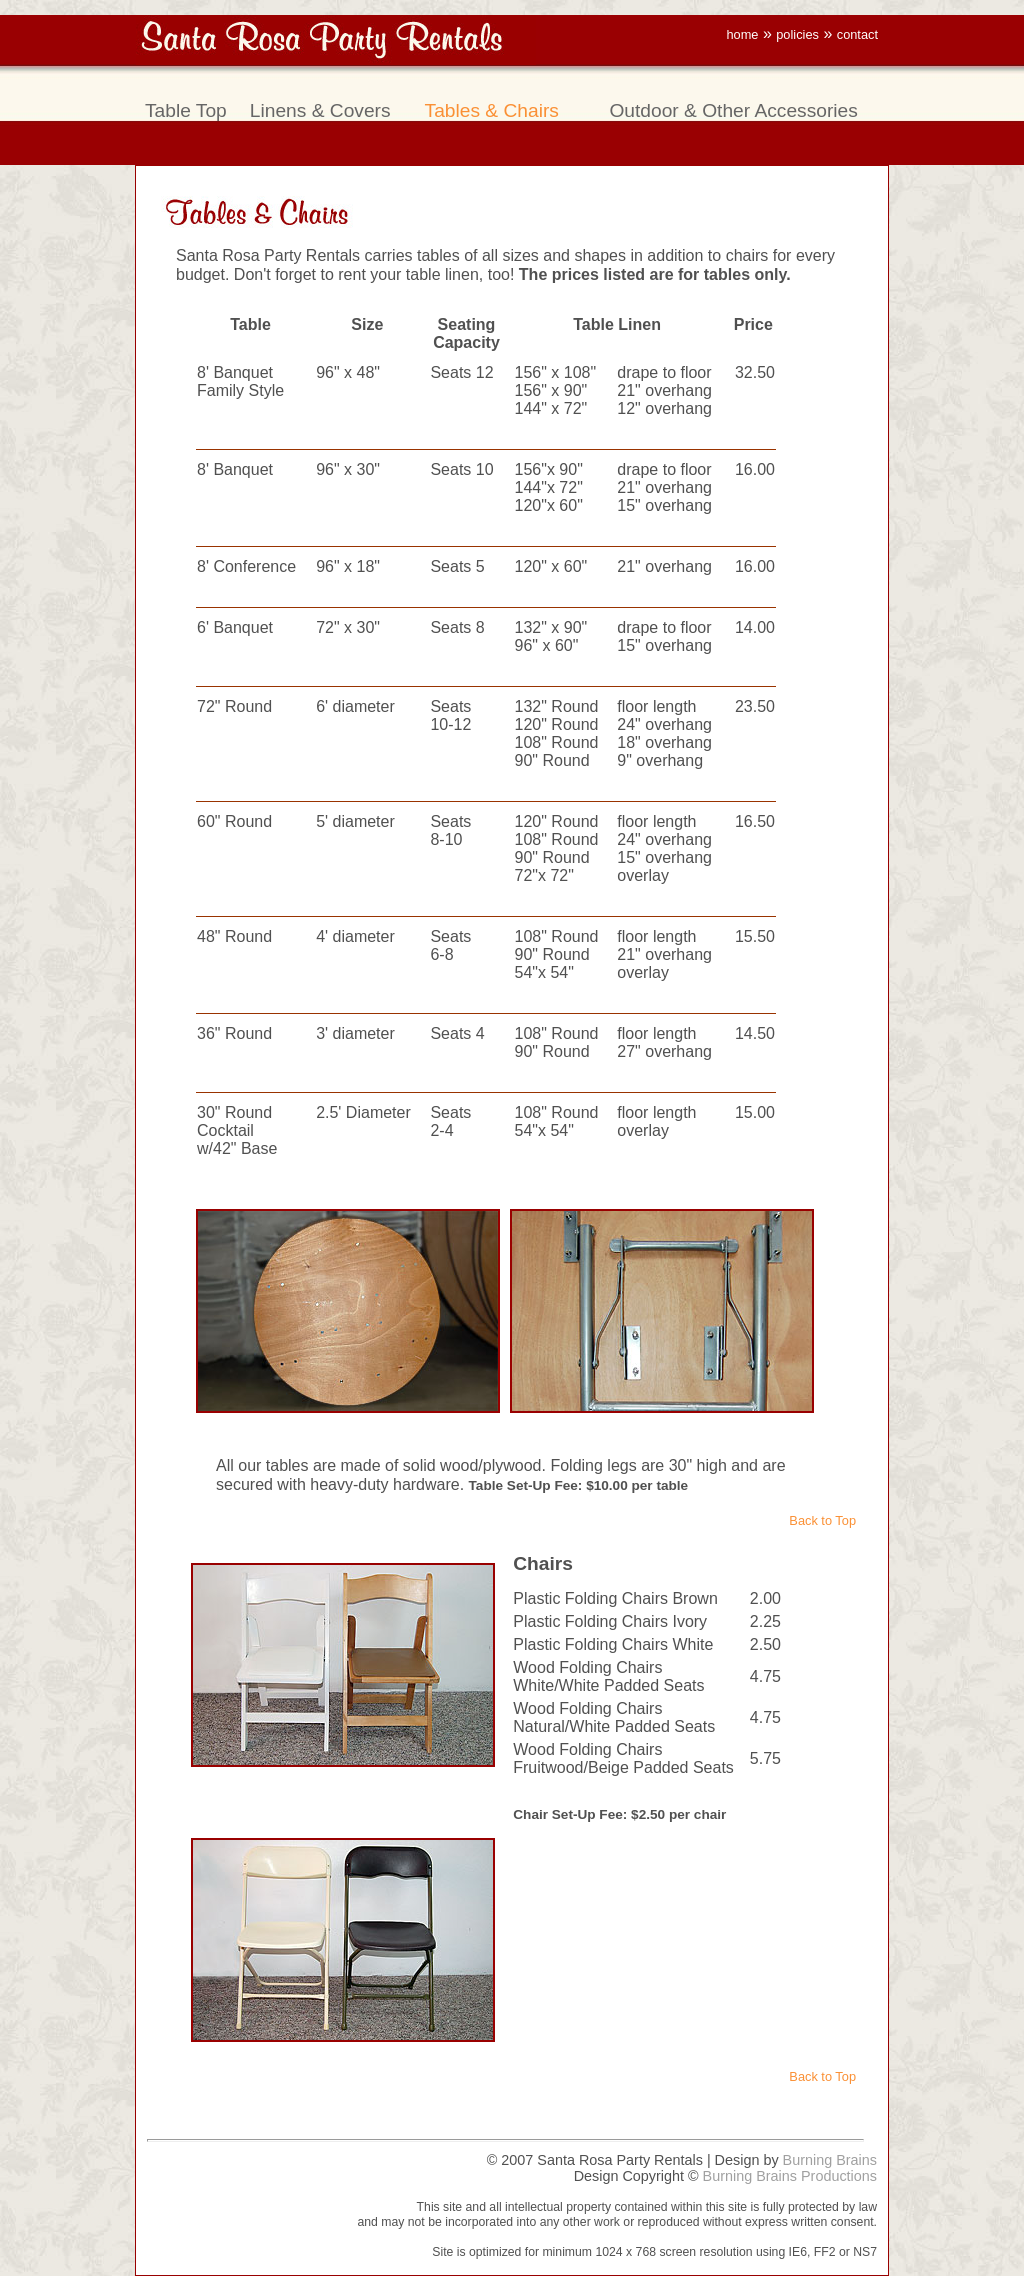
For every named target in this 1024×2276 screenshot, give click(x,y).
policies (797, 34)
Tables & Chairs (492, 110)
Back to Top (822, 1520)
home (742, 34)
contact (857, 34)
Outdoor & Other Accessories (733, 110)
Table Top (186, 110)
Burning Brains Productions (790, 2176)
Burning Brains (830, 2160)
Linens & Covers (320, 110)
